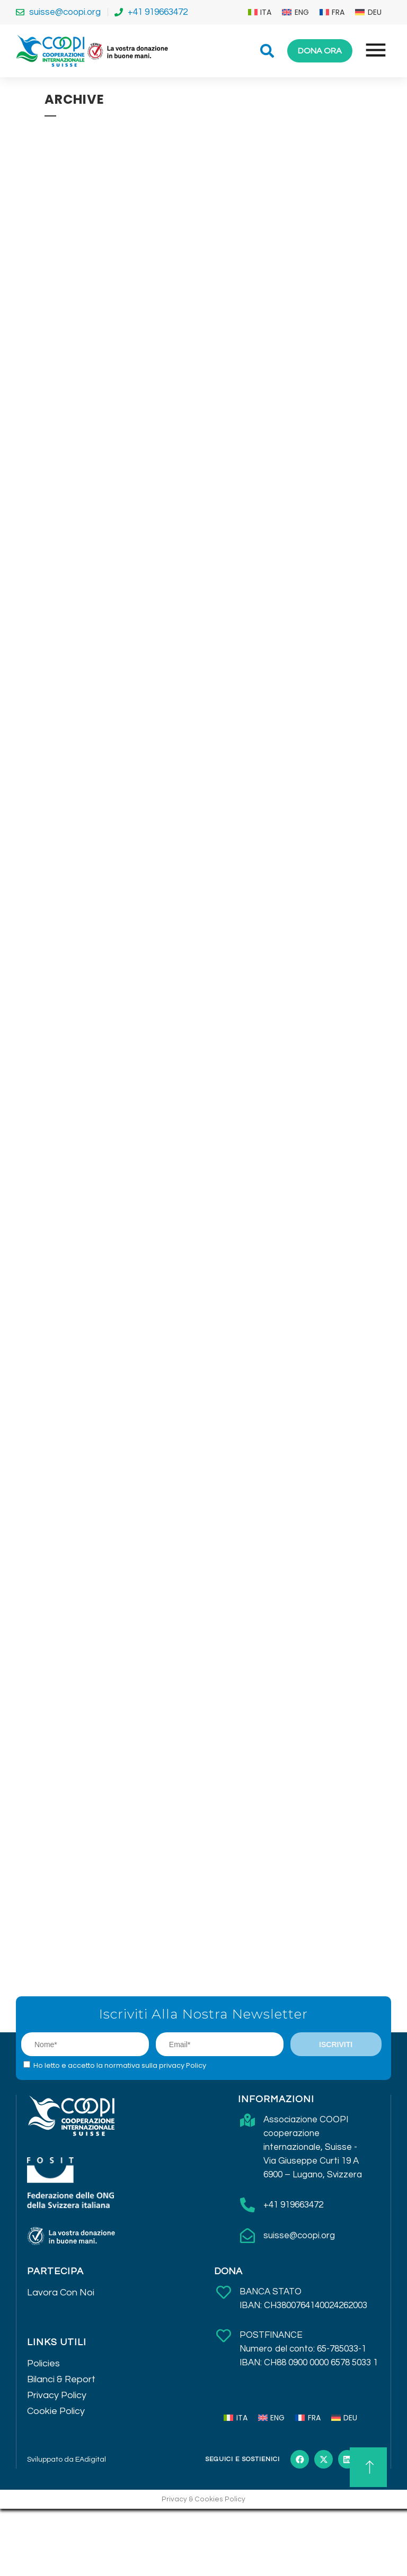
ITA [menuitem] (265, 12)
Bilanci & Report (61, 2379)
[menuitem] (260, 12)
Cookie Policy (56, 2411)
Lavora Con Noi (60, 2292)
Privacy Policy (56, 2395)
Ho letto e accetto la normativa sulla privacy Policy (119, 2065)
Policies (43, 2363)
